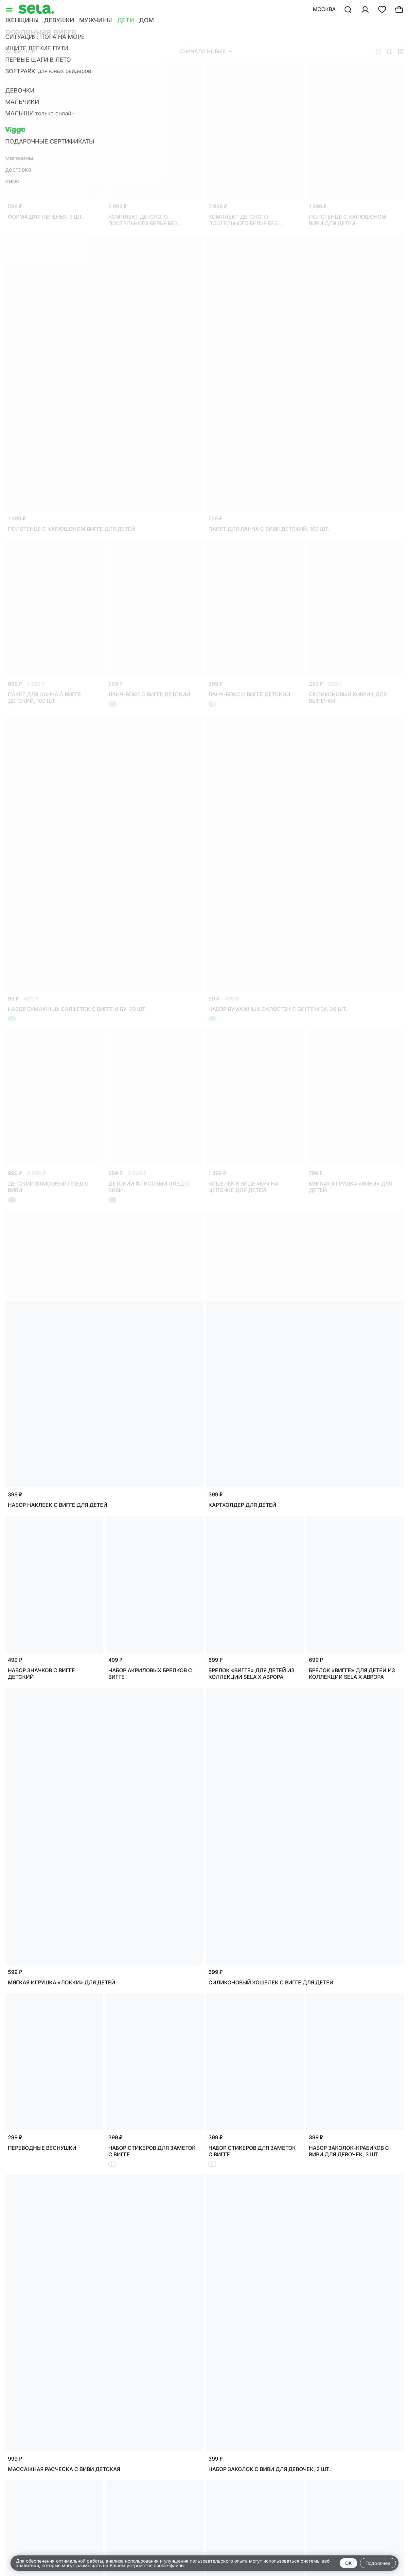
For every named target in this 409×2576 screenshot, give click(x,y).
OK (348, 2563)
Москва (324, 9)
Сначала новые (205, 51)
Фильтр (20, 51)
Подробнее (377, 2563)
